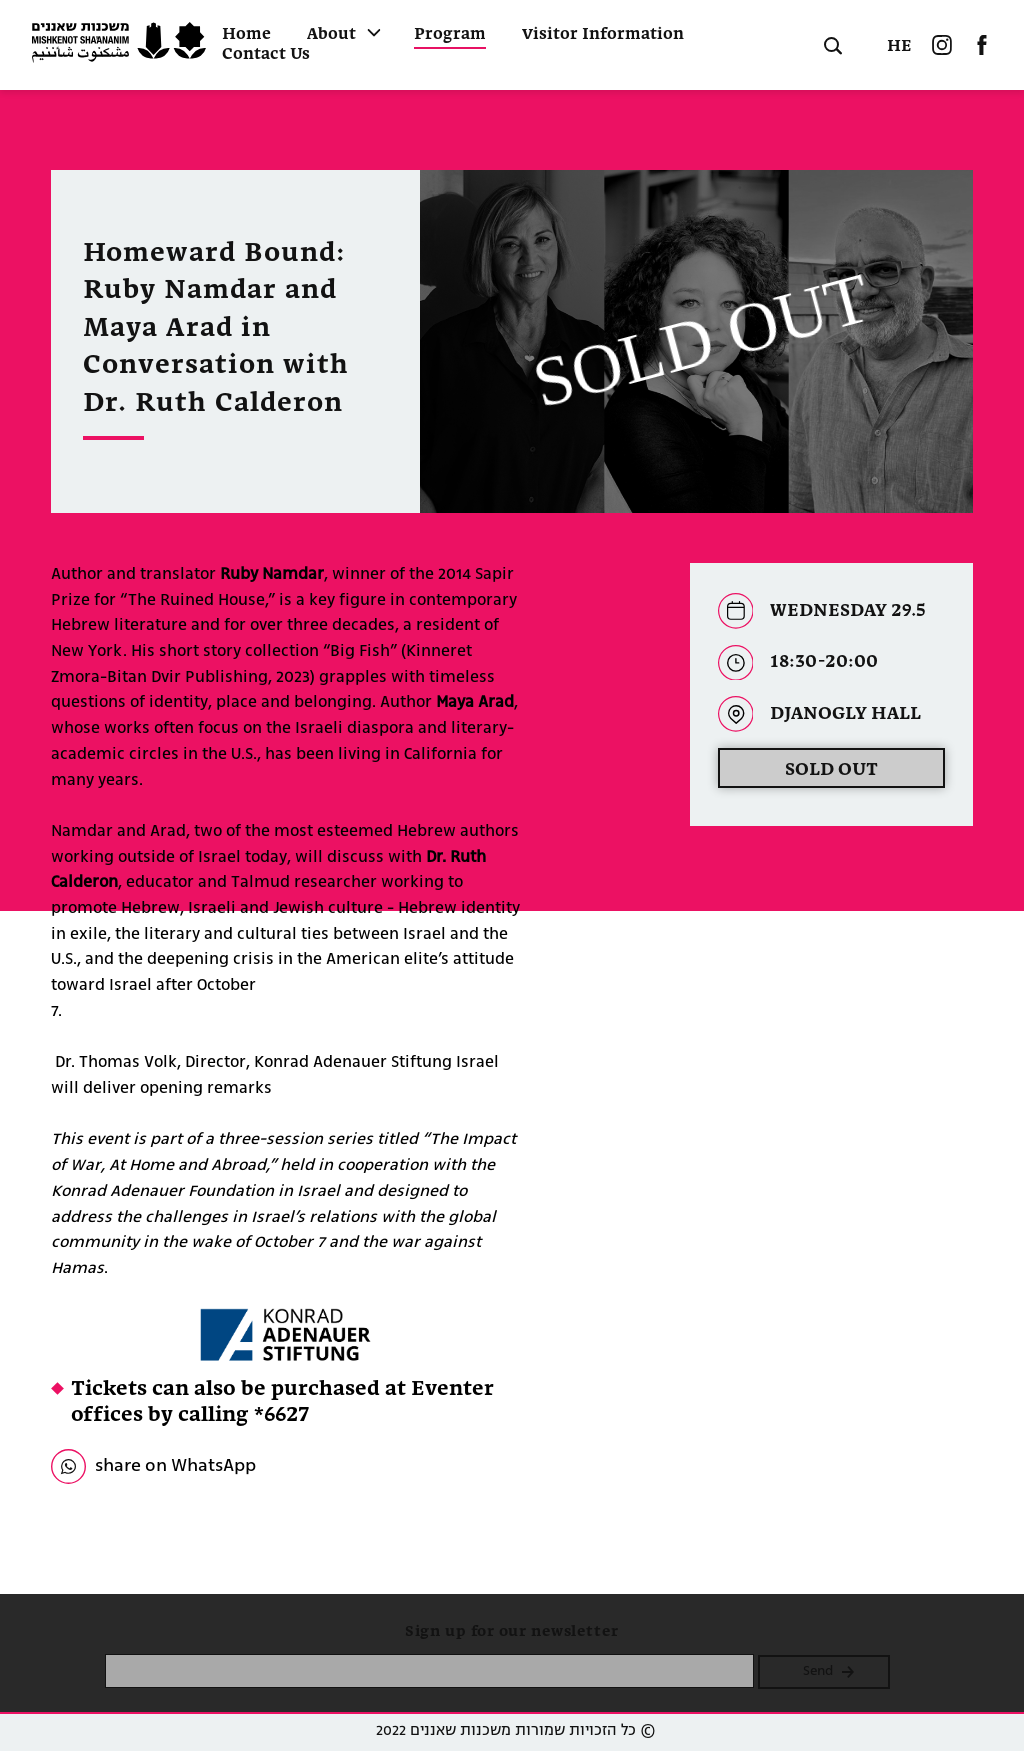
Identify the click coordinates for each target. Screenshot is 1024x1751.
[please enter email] (429, 1671)
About (331, 35)
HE (899, 46)
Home (246, 35)
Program (450, 35)
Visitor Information (603, 35)
